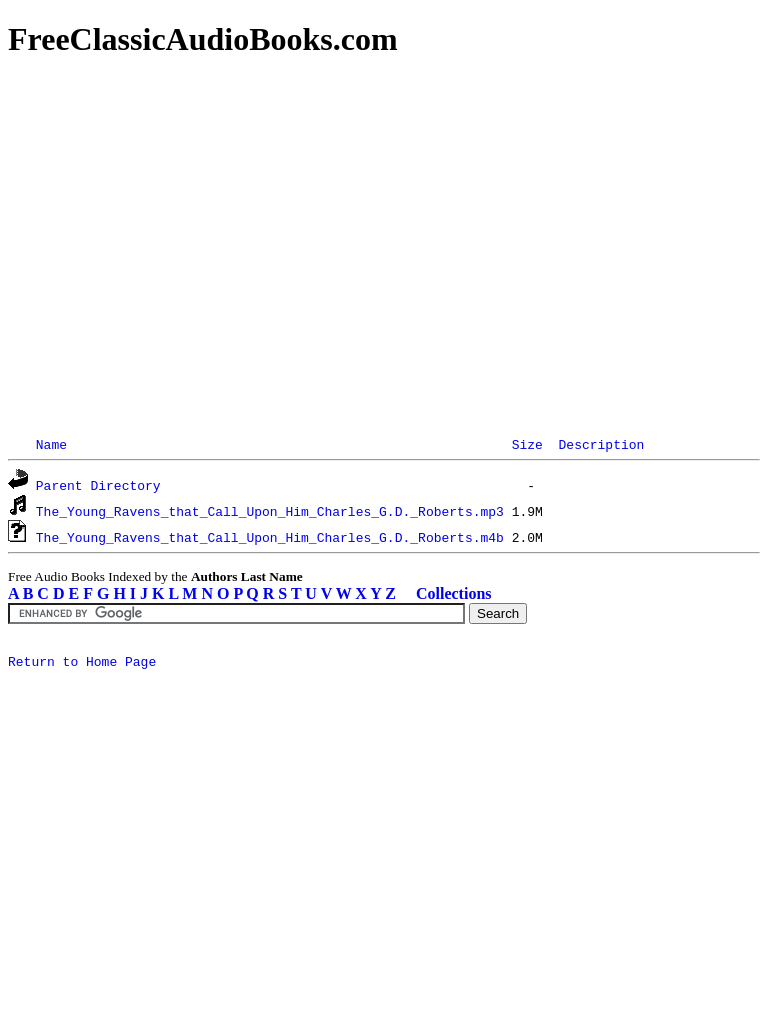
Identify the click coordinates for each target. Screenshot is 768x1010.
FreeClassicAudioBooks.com (203, 39)
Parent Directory (98, 485)
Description (601, 444)
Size (527, 444)
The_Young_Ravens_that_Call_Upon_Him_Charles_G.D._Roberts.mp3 (270, 511)
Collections (454, 593)
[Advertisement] (384, 220)
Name (51, 444)
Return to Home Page (82, 664)
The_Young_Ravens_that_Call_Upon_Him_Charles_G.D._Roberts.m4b (270, 537)
